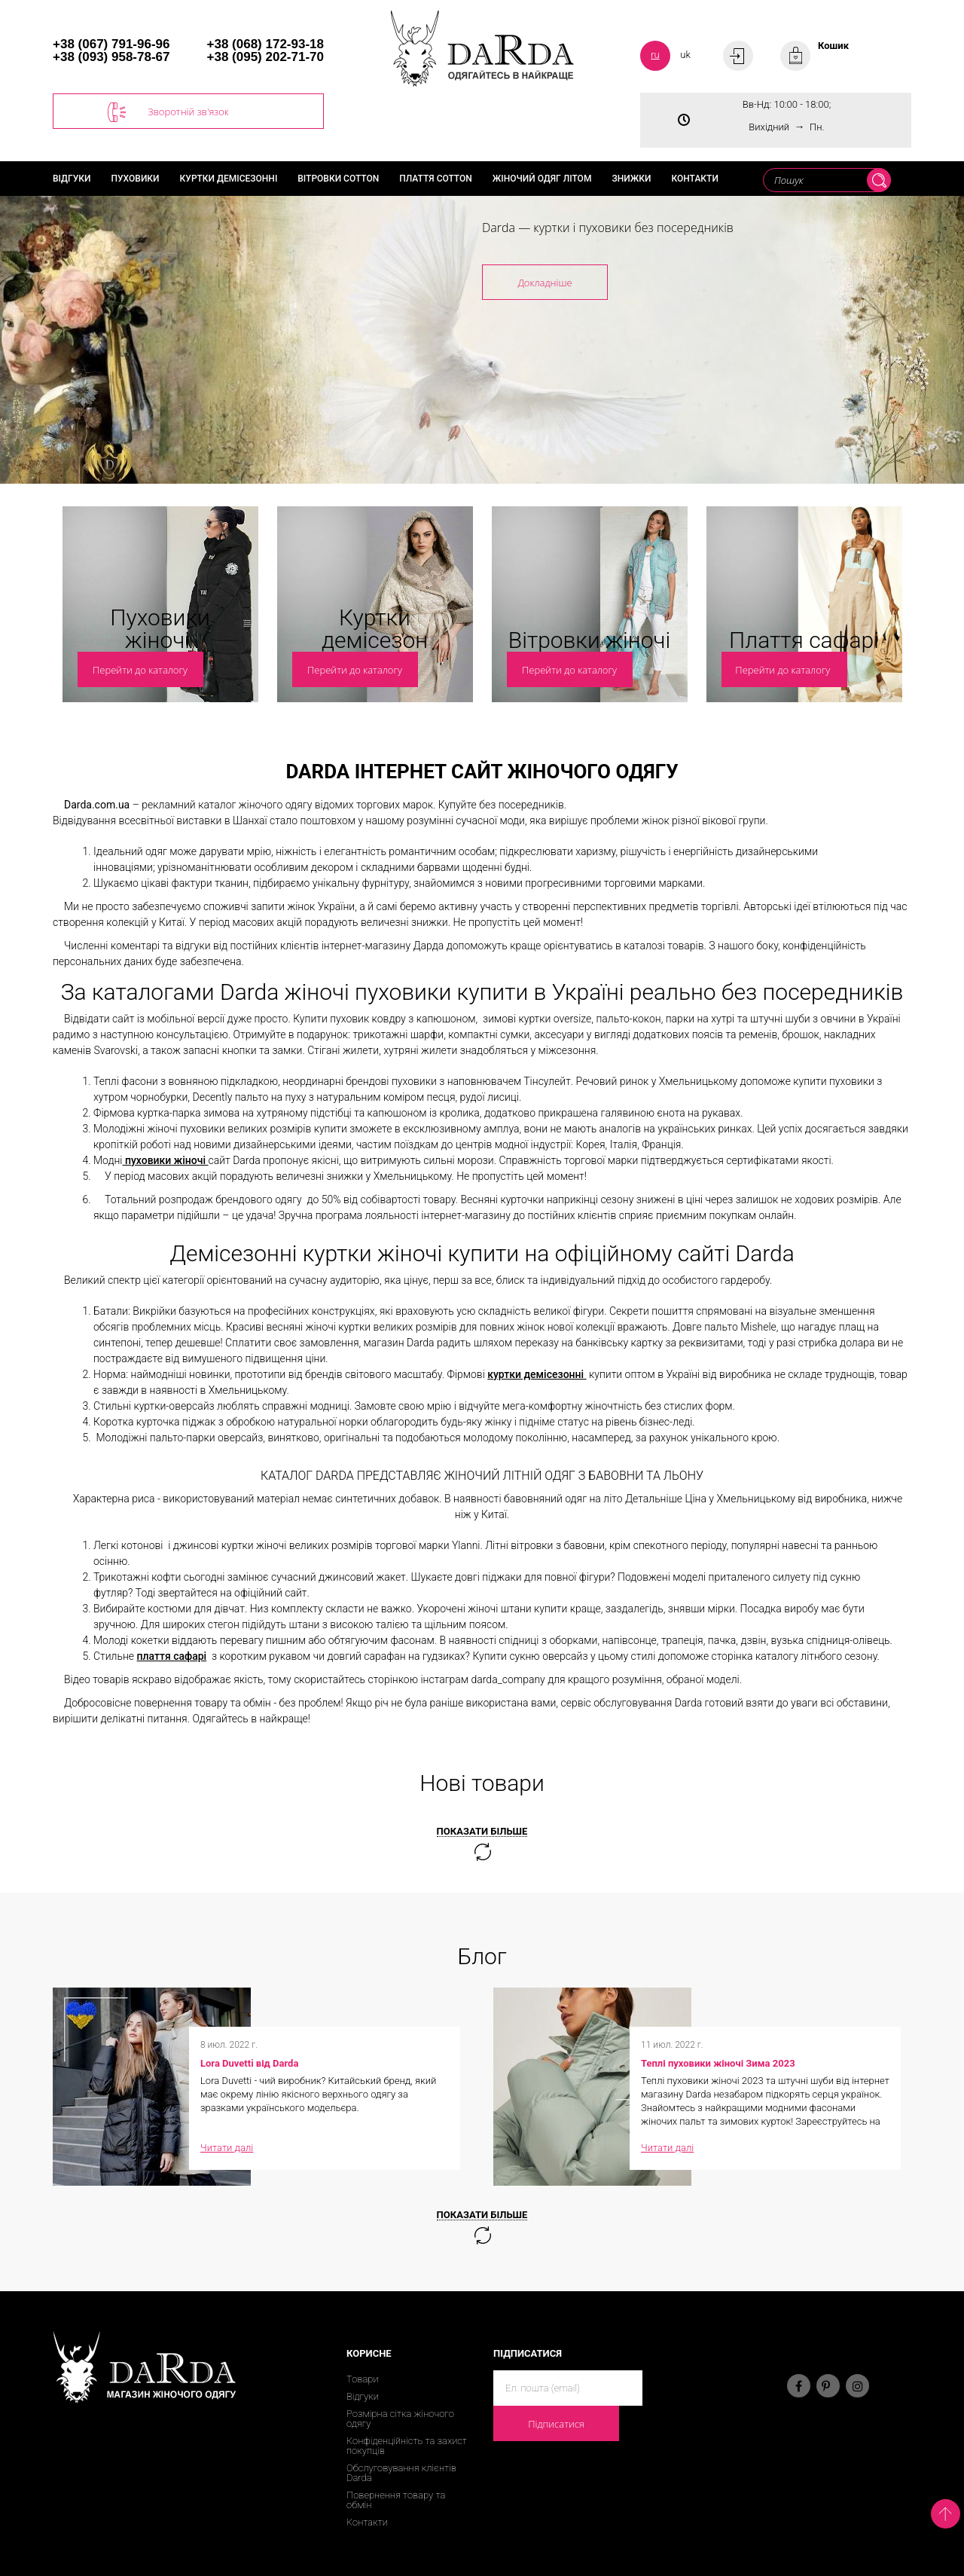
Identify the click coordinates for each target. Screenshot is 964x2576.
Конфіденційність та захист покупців (406, 2445)
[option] (482, 340)
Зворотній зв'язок (168, 112)
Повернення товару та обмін (395, 2499)
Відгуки (72, 178)
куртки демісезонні (536, 1374)
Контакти (694, 178)
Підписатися (556, 2424)
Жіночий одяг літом (542, 178)
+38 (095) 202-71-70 (265, 56)
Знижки (631, 178)
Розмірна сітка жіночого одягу (400, 2418)
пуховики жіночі (165, 1160)
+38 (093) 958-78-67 (111, 56)
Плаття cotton (435, 178)
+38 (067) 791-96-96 (111, 44)
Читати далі (226, 2147)
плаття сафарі (172, 1656)
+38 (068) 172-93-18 (265, 44)
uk (685, 54)
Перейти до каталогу (140, 670)
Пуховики (135, 178)
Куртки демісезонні (229, 178)
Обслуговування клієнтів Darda (401, 2472)
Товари (362, 2379)
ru (655, 54)
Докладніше (544, 282)
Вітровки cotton (338, 178)
